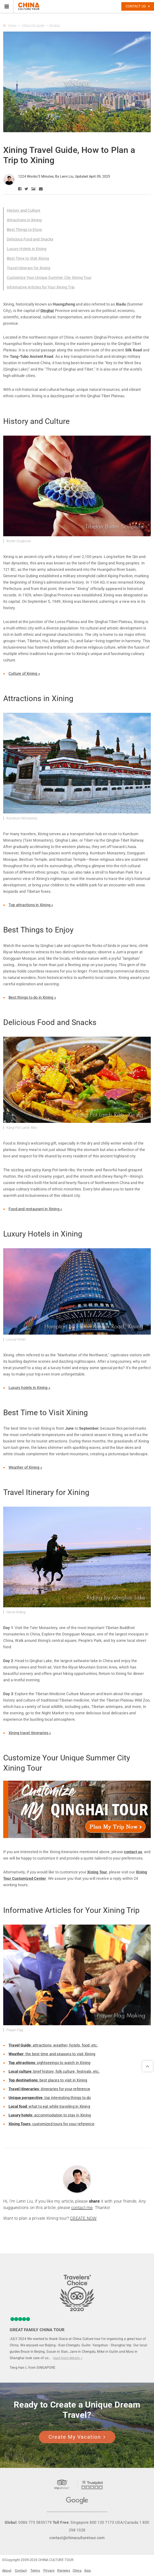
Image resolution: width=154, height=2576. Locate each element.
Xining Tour (97, 1872)
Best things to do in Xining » (32, 997)
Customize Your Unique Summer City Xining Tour (49, 277)
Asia (87, 2571)
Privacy (49, 2571)
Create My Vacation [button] (77, 2437)
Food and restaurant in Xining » (35, 1209)
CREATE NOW (83, 2218)
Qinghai (54, 25)
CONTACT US (138, 6)
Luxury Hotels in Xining (27, 248)
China (77, 2571)
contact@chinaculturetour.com (77, 2537)
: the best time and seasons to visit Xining (52, 2054)
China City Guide (33, 25)
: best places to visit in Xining (48, 2080)
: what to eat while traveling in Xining (49, 2106)
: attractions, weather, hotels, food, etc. (53, 2045)
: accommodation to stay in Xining (50, 2115)
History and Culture (23, 210)
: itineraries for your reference (49, 2089)
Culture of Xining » (24, 673)
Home (12, 25)
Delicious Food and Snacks (30, 239)
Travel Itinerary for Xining (28, 268)
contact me (81, 2207)
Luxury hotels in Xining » (29, 1387)
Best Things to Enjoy (24, 229)
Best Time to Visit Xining (28, 258)
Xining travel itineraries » (30, 1733)
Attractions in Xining (24, 220)
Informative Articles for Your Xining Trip (41, 287)
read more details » (67, 2358)
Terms (35, 2571)
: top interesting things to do (50, 2097)
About (6, 2571)
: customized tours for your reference (51, 2124)
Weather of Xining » (25, 1467)
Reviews (63, 2571)
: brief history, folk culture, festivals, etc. (54, 2071)
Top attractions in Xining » (31, 905)
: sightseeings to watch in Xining (50, 2062)
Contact (21, 2571)
